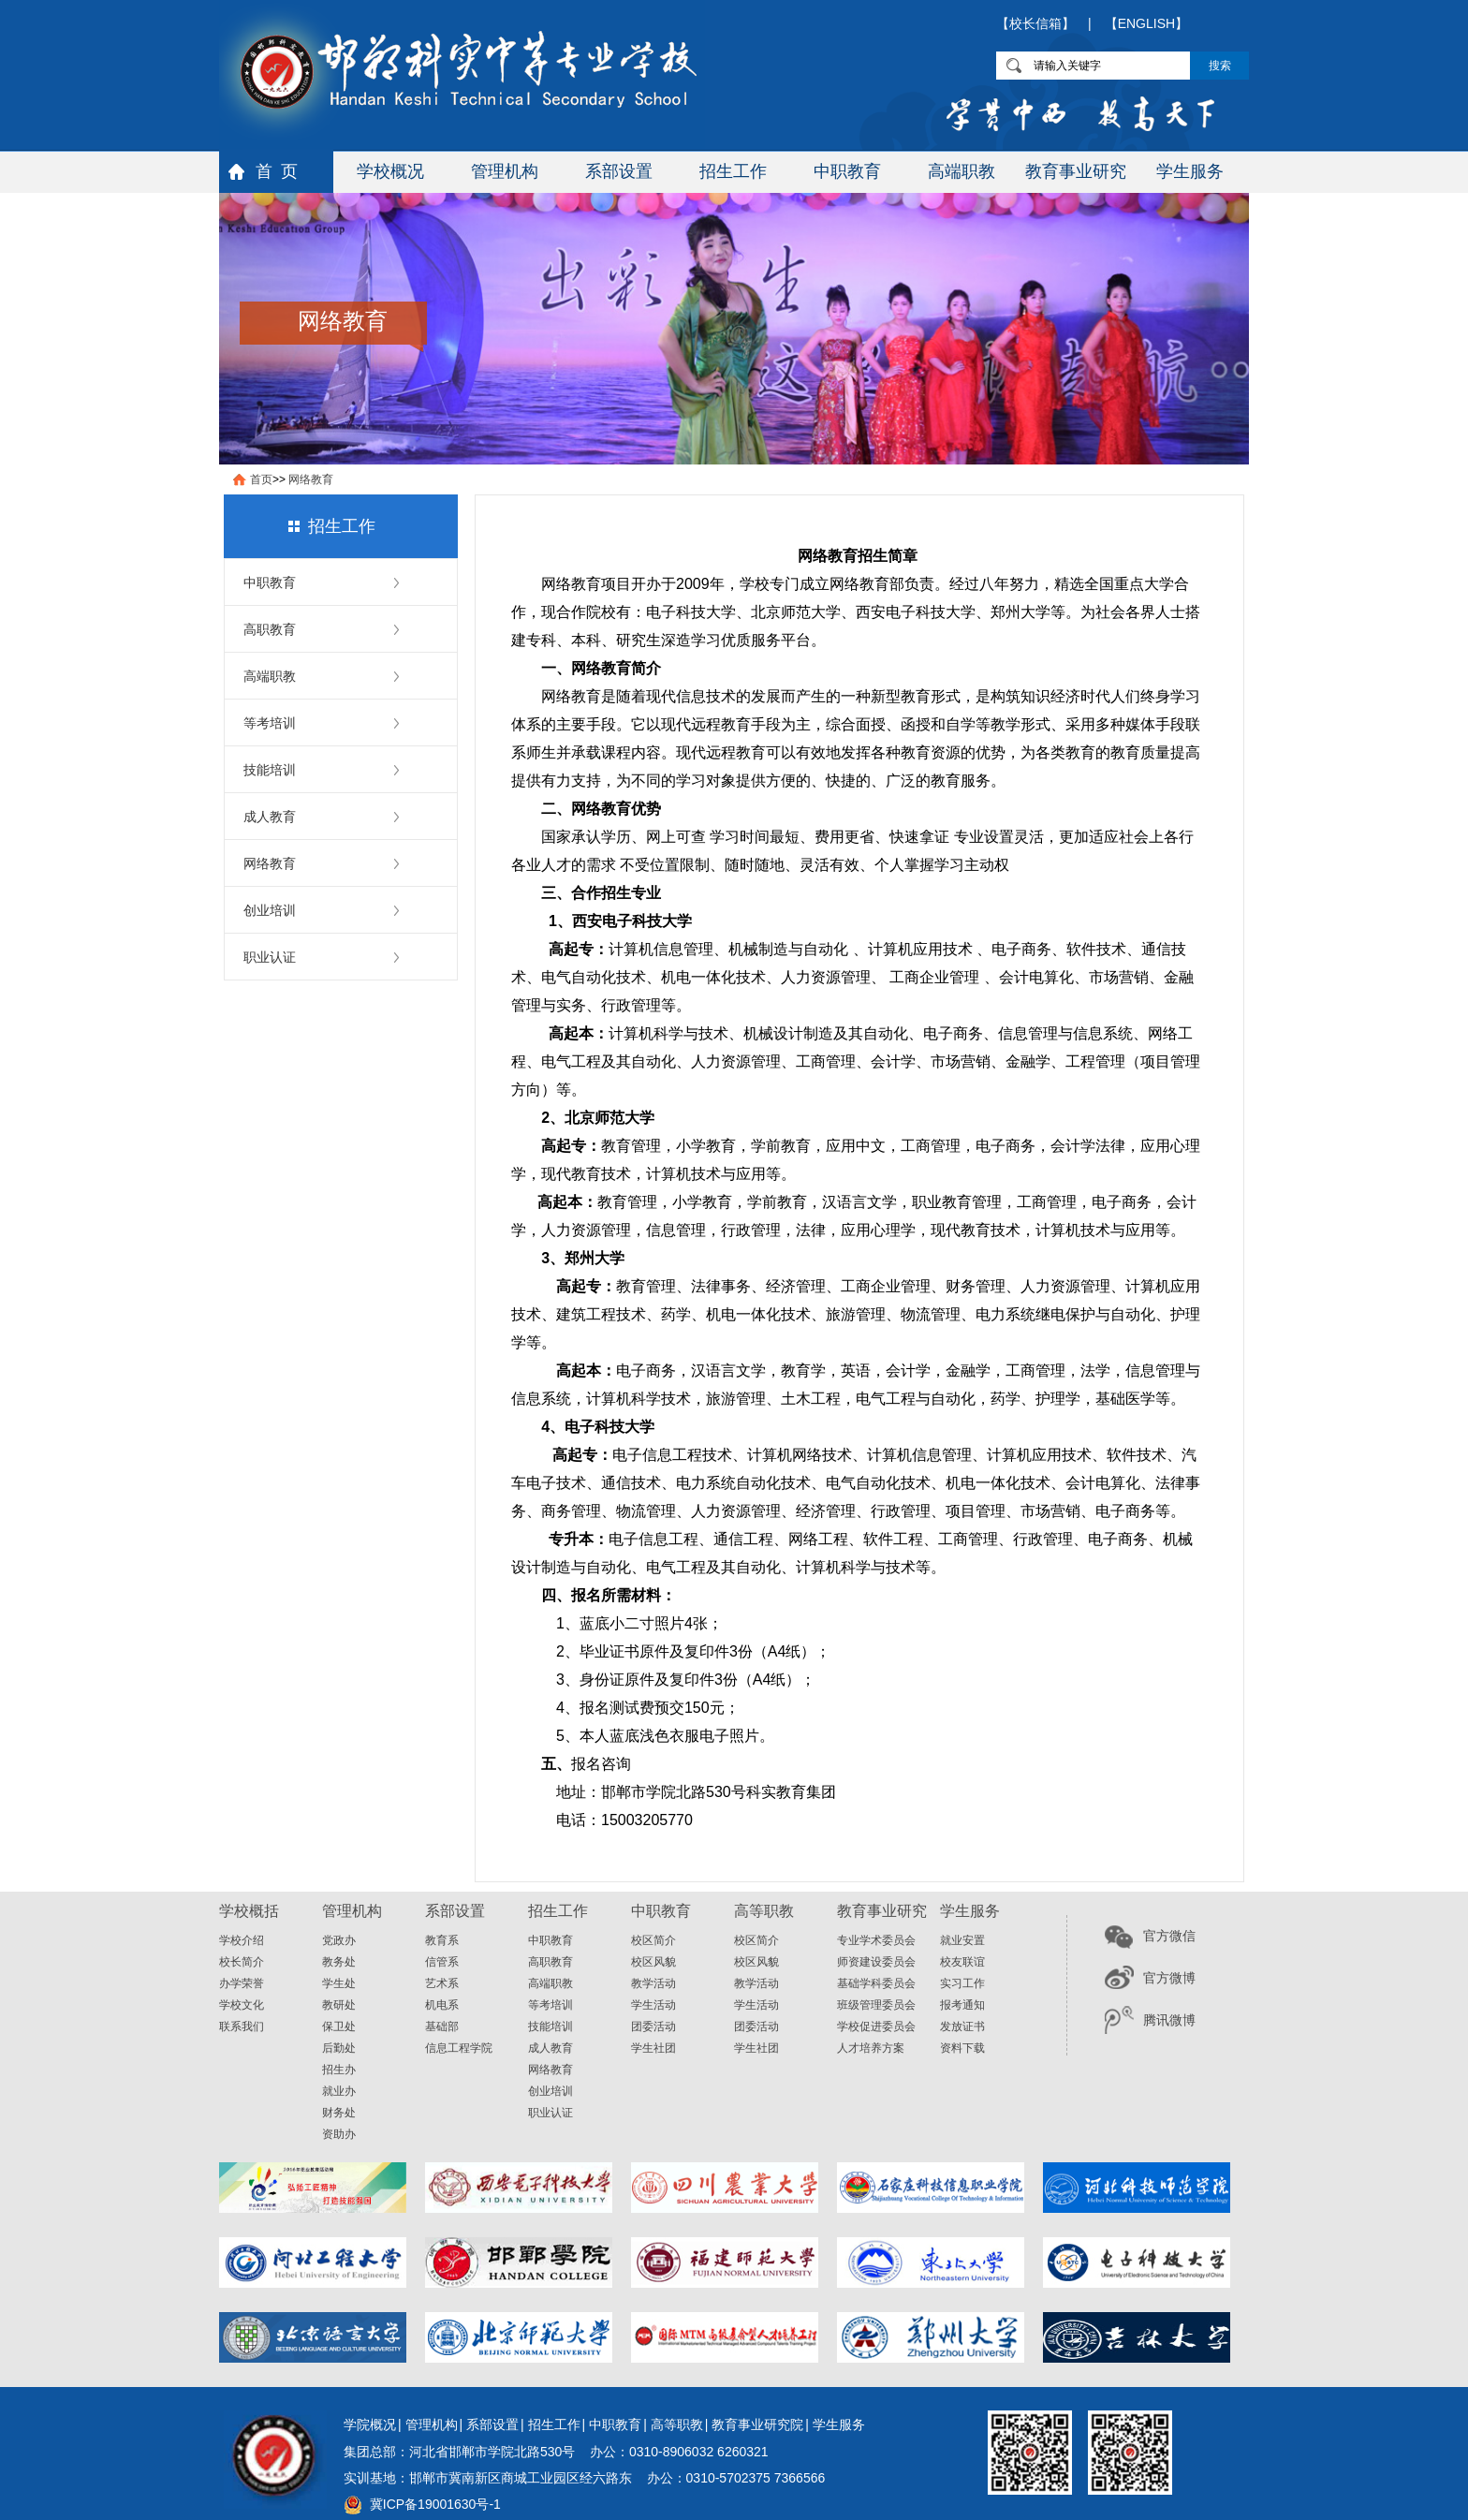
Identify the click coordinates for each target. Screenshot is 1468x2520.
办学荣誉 (241, 1983)
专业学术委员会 (876, 1940)
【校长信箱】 (1035, 23)
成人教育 (269, 816)
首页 (261, 479)
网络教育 (310, 479)
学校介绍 (241, 1940)
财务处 (339, 2112)
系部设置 (619, 171)
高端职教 (961, 171)
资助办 (339, 2134)
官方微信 (1169, 1935)
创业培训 (269, 910)
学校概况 (390, 171)
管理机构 (504, 171)
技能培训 (269, 769)
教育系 (442, 1940)
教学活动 (653, 1983)
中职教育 (847, 171)
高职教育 (269, 629)
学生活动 (653, 2005)
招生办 (339, 2069)
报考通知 (962, 2005)
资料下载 (962, 2048)
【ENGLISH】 (1146, 23)
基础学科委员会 (876, 1983)
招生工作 (733, 171)
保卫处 (339, 2026)
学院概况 (370, 2424)
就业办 (339, 2091)
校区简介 (653, 1940)
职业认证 (269, 957)
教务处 (339, 1961)
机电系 (442, 2005)
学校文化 (241, 2005)
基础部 (442, 2026)
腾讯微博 (1169, 2019)
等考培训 (269, 722)
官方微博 (1169, 1977)
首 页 (277, 171)
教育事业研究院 (757, 2424)
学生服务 (1190, 171)
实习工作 (962, 1983)
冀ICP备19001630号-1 (435, 2504)
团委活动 (653, 2026)
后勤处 (339, 2048)
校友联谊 (962, 1961)
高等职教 (677, 2424)
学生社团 (653, 2048)
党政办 (339, 1940)
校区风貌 (653, 1961)
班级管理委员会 (876, 2005)
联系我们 (241, 2026)
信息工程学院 (458, 2048)
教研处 (339, 2005)
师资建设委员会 (876, 1961)
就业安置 (962, 1940)
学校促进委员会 (876, 2026)
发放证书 (962, 2026)
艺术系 (442, 1983)
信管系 (442, 1961)
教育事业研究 (1075, 171)
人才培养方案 (870, 2048)
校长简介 (241, 1961)
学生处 (339, 1983)
